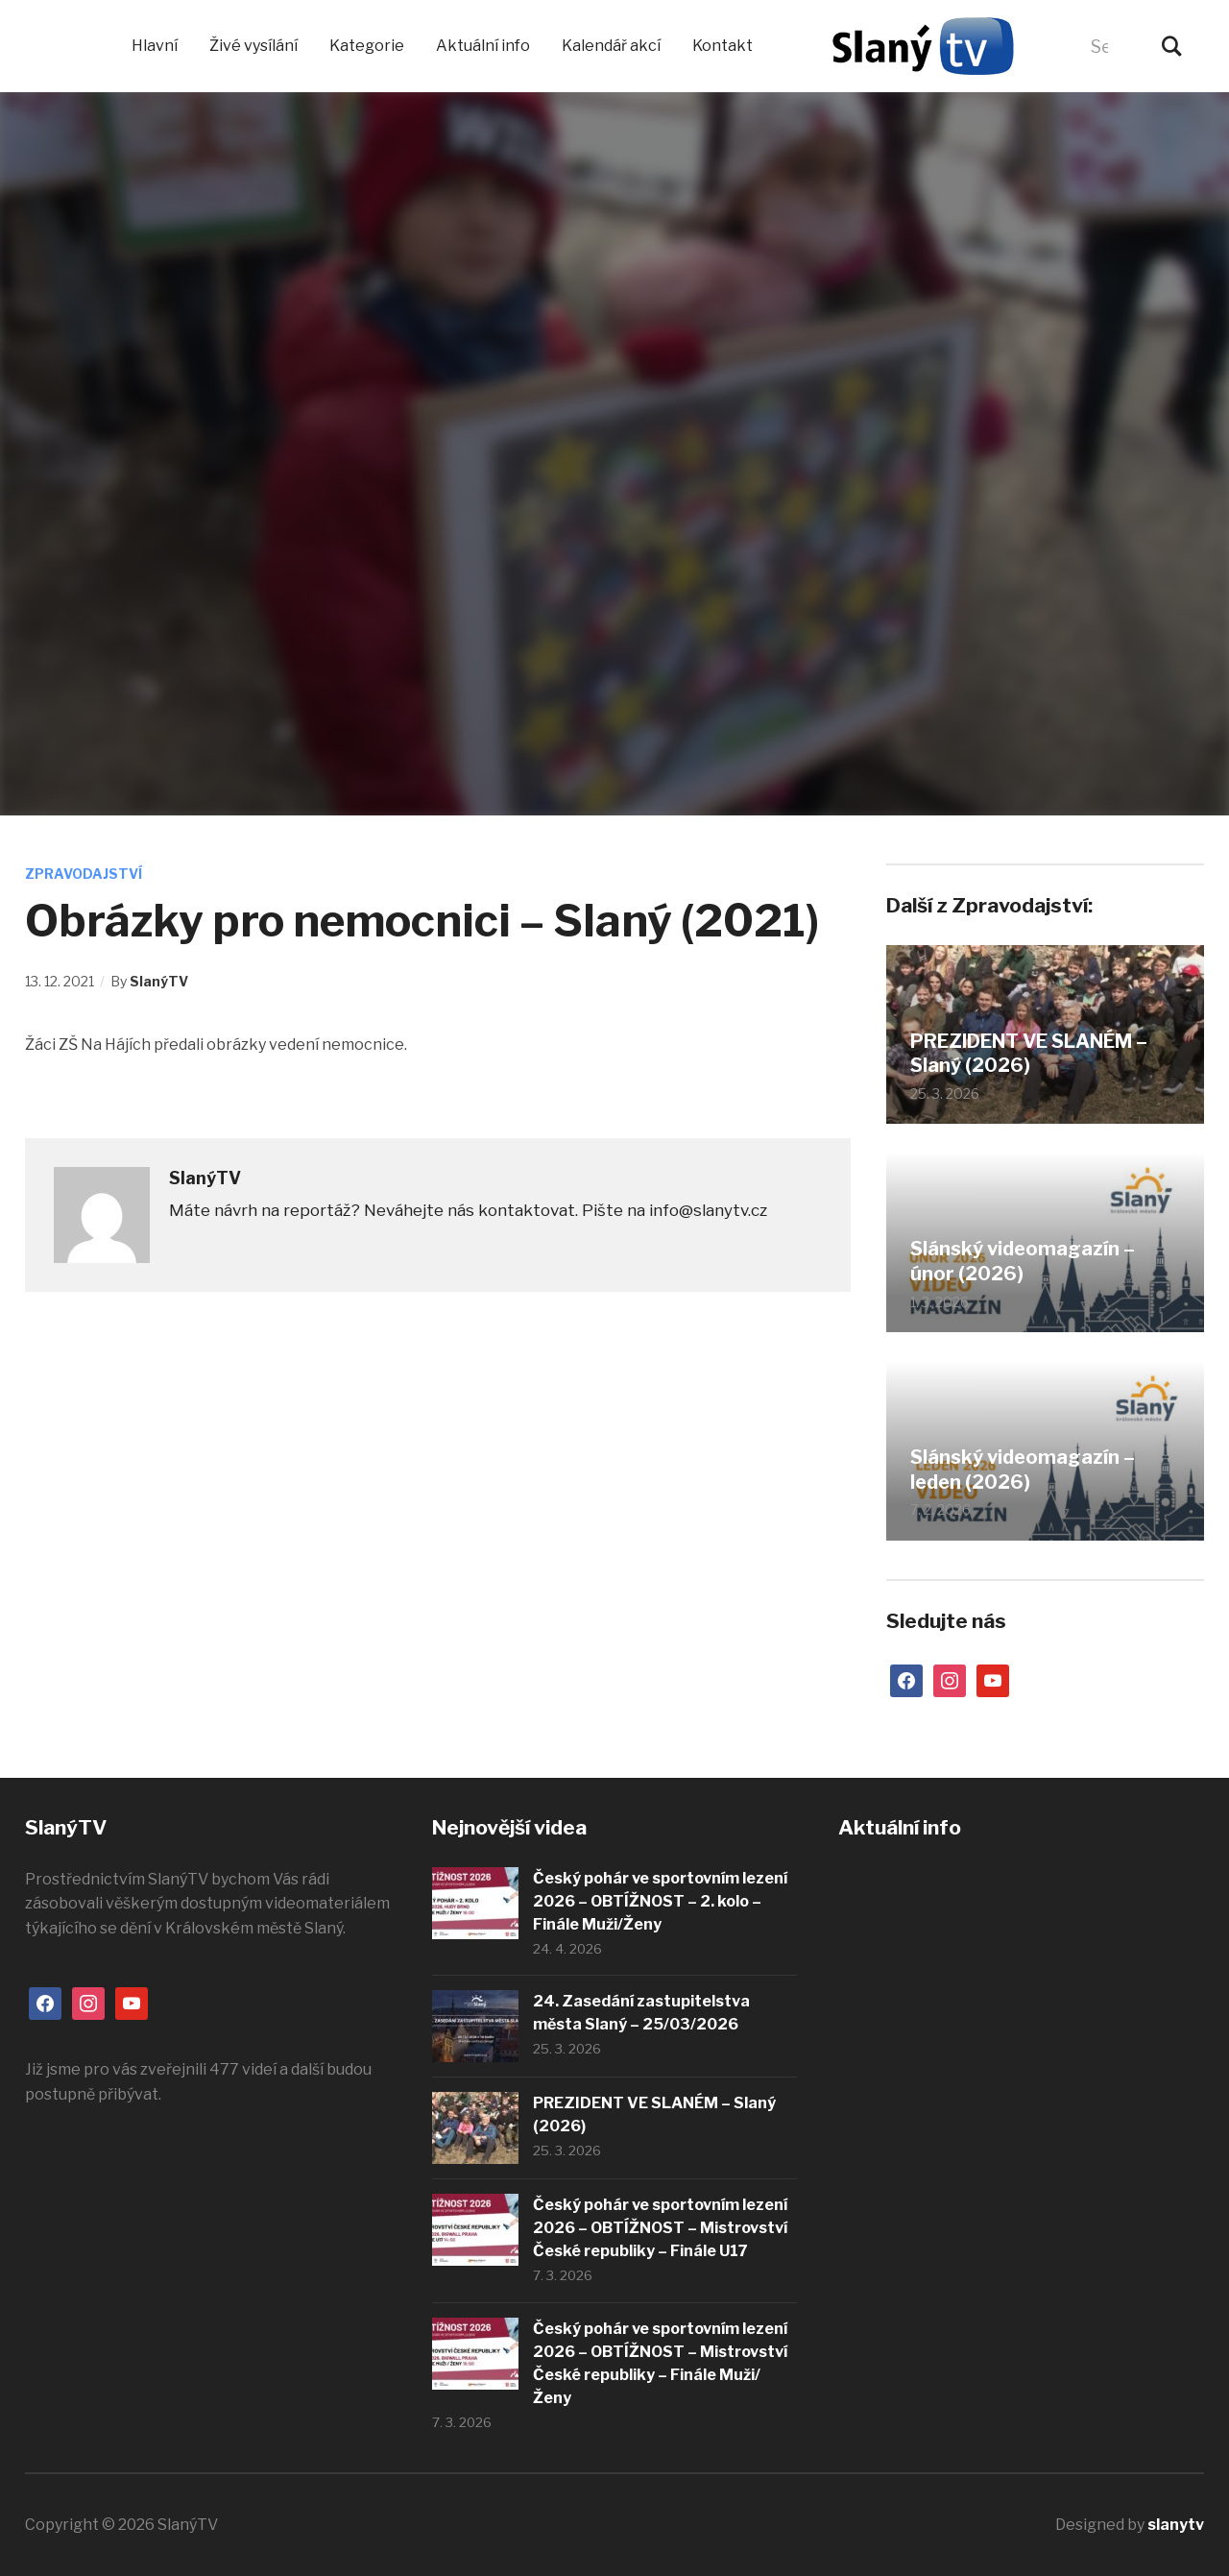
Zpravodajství (83, 873)
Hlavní (155, 45)
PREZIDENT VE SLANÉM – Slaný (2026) (1029, 1054)
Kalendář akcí (611, 45)
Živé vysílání (253, 45)
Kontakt (722, 45)
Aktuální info (483, 45)
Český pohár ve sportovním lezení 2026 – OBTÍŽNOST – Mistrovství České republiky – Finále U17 (660, 2228)
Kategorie (366, 45)
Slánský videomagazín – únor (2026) (1023, 1262)
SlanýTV (159, 981)
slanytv (1175, 2524)
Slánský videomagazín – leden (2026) (1023, 1470)
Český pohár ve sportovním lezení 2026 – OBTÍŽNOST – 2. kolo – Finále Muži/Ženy (660, 1901)
